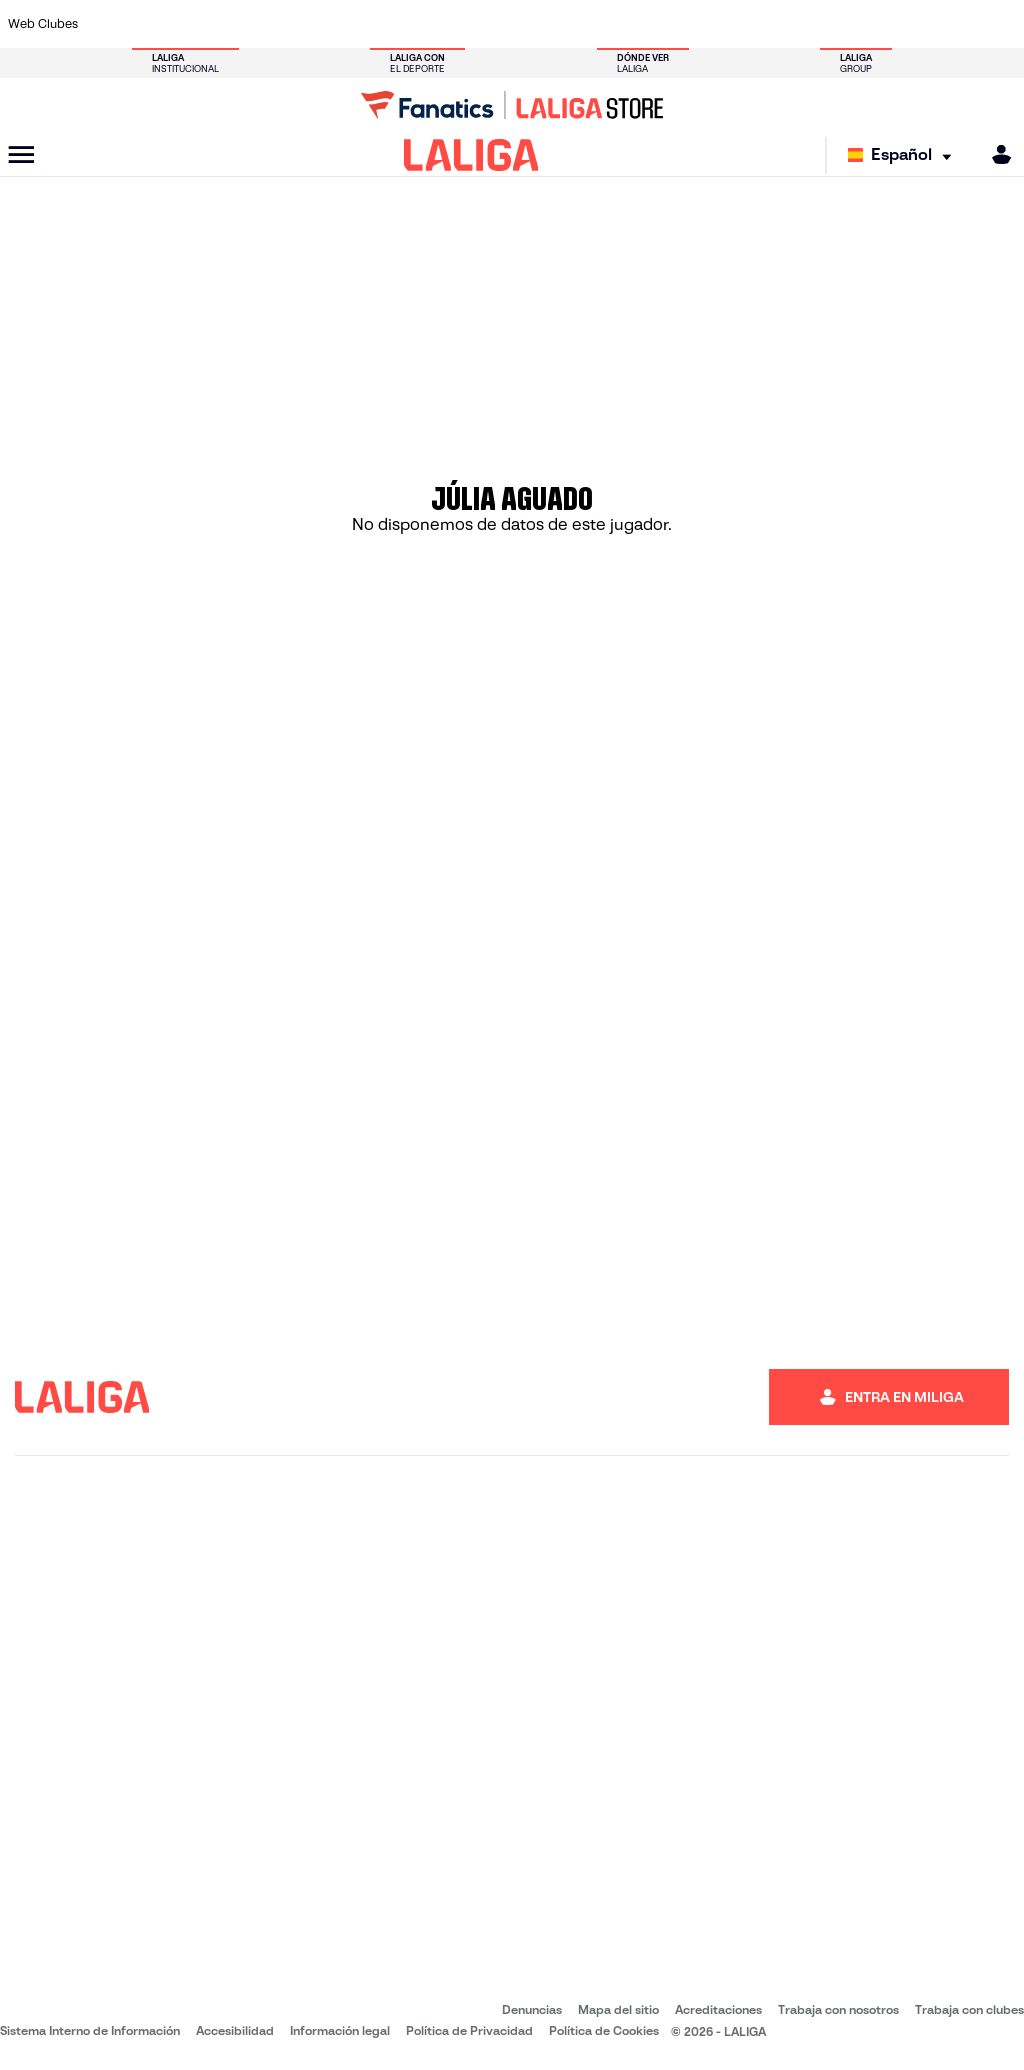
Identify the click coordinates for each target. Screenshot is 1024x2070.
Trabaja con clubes (969, 2009)
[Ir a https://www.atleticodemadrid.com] (157, 24)
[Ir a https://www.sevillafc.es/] (907, 24)
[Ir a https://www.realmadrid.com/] (766, 24)
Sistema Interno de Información (90, 2030)
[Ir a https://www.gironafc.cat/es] (438, 24)
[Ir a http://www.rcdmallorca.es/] (673, 24)
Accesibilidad (235, 2030)
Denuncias (532, 2009)
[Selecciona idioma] (904, 155)
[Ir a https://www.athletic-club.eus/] (110, 24)
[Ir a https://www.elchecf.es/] (297, 24)
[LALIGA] (471, 155)
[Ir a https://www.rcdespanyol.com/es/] (626, 24)
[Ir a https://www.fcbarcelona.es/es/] (344, 24)
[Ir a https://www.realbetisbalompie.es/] (719, 24)
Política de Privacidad (469, 2030)
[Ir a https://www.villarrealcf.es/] (1001, 24)
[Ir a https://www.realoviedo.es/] (813, 24)
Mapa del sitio (618, 2009)
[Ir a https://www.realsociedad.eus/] (860, 24)
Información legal (340, 2030)
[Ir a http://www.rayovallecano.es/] (532, 24)
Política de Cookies (604, 2030)
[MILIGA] (995, 154)
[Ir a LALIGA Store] (512, 105)
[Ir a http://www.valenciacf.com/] (954, 24)
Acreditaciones (718, 2009)
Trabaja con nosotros (838, 2009)
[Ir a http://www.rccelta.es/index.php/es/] (579, 24)
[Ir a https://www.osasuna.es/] (204, 24)
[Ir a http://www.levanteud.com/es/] (485, 24)
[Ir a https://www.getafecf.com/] (391, 24)
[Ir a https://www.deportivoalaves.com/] (251, 24)
